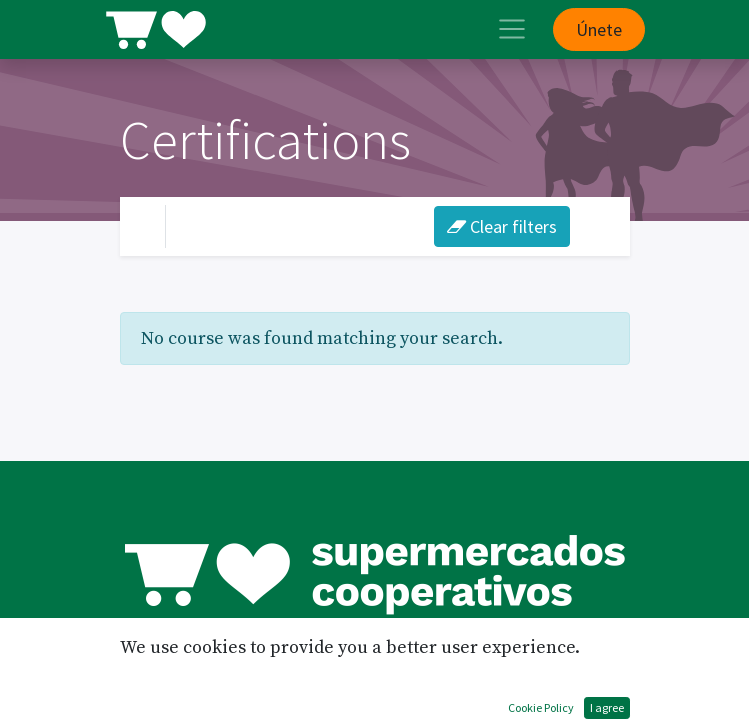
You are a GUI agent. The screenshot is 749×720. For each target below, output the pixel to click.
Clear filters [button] (502, 226)
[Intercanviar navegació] (596, 226)
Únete (599, 29)
